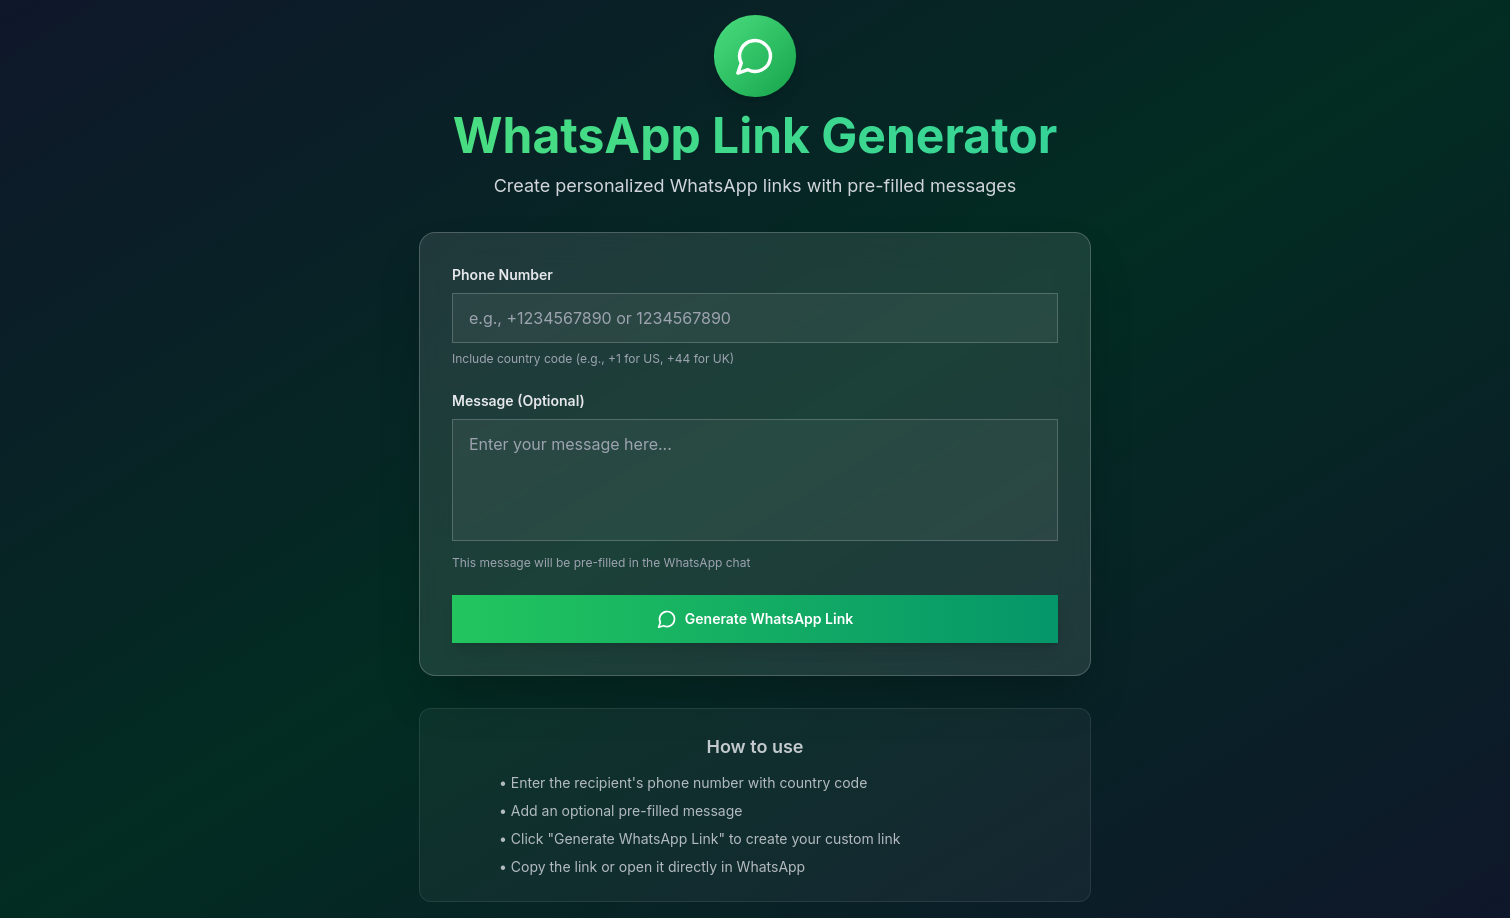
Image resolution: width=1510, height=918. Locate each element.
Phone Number (502, 275)
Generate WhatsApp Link (755, 620)
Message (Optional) (518, 401)
